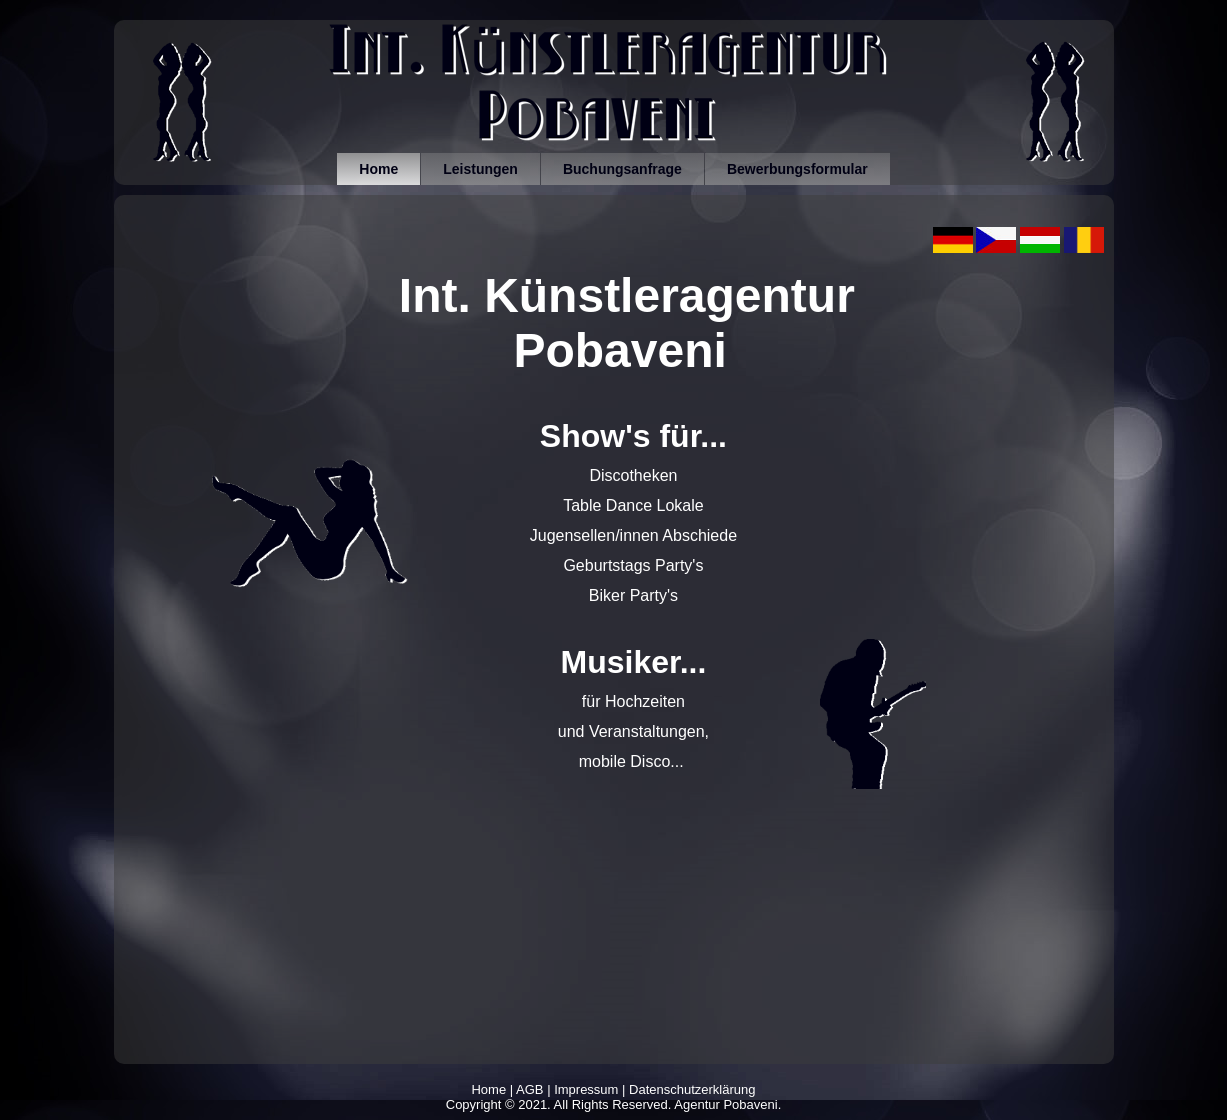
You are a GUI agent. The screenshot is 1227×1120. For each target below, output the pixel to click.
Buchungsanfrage (622, 169)
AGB (529, 1089)
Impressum (586, 1089)
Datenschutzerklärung (692, 1089)
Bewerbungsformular (797, 169)
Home (378, 169)
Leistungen (480, 169)
